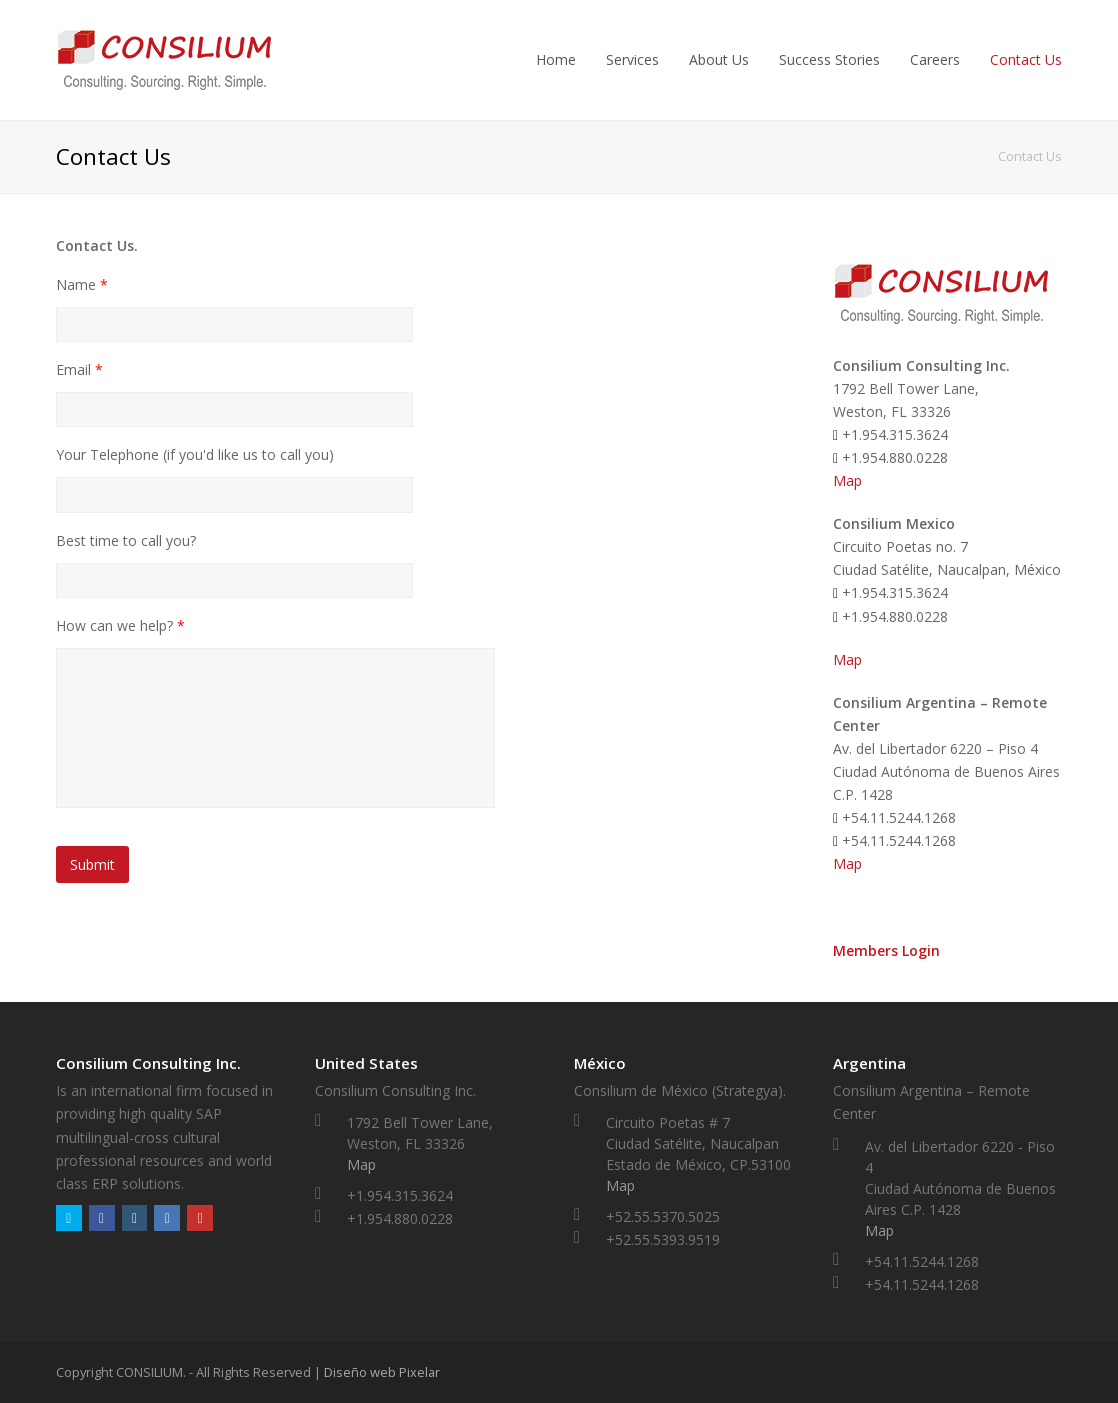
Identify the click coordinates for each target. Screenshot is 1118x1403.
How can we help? (120, 626)
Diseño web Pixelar (382, 1372)
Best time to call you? (126, 541)
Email (79, 370)
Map (847, 480)
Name (82, 285)
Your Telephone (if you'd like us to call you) (195, 455)
